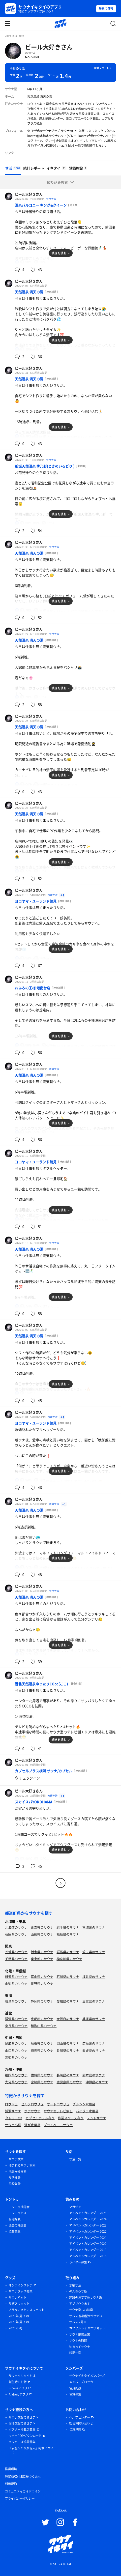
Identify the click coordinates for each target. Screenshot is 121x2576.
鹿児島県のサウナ (69, 2082)
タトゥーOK (13, 2117)
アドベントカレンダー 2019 (88, 2250)
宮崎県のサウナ (42, 2082)
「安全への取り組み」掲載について (31, 2450)
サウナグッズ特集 (20, 2291)
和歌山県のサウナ (44, 2025)
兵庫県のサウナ (93, 2018)
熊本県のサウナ (93, 2075)
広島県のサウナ (93, 2043)
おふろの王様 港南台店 (32, 987)
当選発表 (15, 2219)
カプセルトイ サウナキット (87, 2328)
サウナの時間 (78, 2340)
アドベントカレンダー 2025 (88, 2213)
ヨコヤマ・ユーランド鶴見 (36, 900)
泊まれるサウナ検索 (22, 2165)
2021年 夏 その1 (20, 2316)
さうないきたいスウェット (26, 2310)
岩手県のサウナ (68, 1927)
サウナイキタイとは (22, 2375)
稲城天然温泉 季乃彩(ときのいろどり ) (44, 465)
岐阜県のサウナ (16, 2001)
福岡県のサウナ (16, 2075)
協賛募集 (15, 2231)
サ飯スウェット (19, 2303)
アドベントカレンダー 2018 (88, 2256)
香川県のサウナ (68, 2050)
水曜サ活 (53, 895)
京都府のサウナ (42, 2018)
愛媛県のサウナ (93, 2050)
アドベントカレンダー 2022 (88, 2231)
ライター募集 (78, 2262)
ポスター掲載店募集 (22, 2429)
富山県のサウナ (42, 1976)
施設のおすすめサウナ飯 (85, 2297)
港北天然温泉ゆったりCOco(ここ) (41, 1683)
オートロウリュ (58, 2104)
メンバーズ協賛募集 (22, 2442)
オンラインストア (20, 2285)
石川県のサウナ (68, 1976)
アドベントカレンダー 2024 (88, 2219)
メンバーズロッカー (82, 2382)
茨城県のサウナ (16, 1951)
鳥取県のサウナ (16, 2043)
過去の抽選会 (18, 2225)
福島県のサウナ (68, 1934)
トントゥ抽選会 (19, 2207)
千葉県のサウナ (16, 1958)
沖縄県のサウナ (97, 2082)
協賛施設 (75, 2388)
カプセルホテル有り (40, 2117)
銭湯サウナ (13, 2111)
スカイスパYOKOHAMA (33, 1801)
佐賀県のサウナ (42, 2075)
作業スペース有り (71, 2117)
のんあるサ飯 (78, 2291)
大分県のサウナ (16, 2082)
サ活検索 (15, 2177)
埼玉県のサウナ (93, 1951)
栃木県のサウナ (42, 1951)
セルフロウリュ (32, 2104)
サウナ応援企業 (79, 2334)
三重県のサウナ (93, 2001)
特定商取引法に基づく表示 (23, 2476)
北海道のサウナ (16, 1927)
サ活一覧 (75, 2159)
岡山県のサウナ (68, 2043)
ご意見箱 (75, 2429)
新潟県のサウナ (16, 1976)
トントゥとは (18, 2213)
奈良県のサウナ (16, 2025)
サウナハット (18, 2297)
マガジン (75, 2207)
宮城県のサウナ (93, 1927)
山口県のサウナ (16, 2050)
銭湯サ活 (75, 2352)
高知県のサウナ (16, 2057)
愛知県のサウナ (68, 2001)
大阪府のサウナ (68, 2018)
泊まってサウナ (79, 2346)
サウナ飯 (51, 199)
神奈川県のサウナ (69, 1958)
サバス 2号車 (78, 2322)
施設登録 (15, 2184)
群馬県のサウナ (68, 1951)
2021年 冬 (15, 2328)
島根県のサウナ (42, 2043)
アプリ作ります (79, 2303)
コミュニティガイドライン (23, 2491)
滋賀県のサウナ (16, 2018)
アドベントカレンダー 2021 (88, 2237)
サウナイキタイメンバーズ (87, 2375)
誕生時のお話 (18, 2382)
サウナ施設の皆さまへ (23, 2417)
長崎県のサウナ (68, 2075)
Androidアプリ (18, 2394)
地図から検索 (18, 2171)
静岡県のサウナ (42, 2001)
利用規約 (11, 2484)
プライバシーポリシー (20, 2498)
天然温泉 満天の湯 (39, 96)
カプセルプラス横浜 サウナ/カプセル (43, 1770)
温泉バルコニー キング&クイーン (41, 205)
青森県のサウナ (42, 1927)
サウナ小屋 (13, 2124)
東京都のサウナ (42, 1958)
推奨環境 (11, 2469)
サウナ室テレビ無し (58, 2111)
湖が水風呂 (32, 2124)
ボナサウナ (32, 2111)
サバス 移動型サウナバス (86, 2316)
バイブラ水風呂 (87, 2111)
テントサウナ (96, 2117)
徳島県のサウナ (42, 2050)
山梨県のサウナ (16, 1983)
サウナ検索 (16, 2159)
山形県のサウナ (42, 1934)
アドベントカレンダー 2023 (88, 2225)
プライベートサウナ (58, 2124)
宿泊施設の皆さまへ (22, 2423)
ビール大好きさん (49, 46)
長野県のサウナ (42, 1983)
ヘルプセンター (79, 2417)
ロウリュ (11, 2104)
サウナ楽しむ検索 (81, 2310)
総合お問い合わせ (81, 2423)
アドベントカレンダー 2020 (88, 2243)
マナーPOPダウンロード (25, 2435)
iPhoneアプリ (18, 2388)
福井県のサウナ (93, 1976)
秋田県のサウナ (16, 1934)
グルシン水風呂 (84, 2104)
